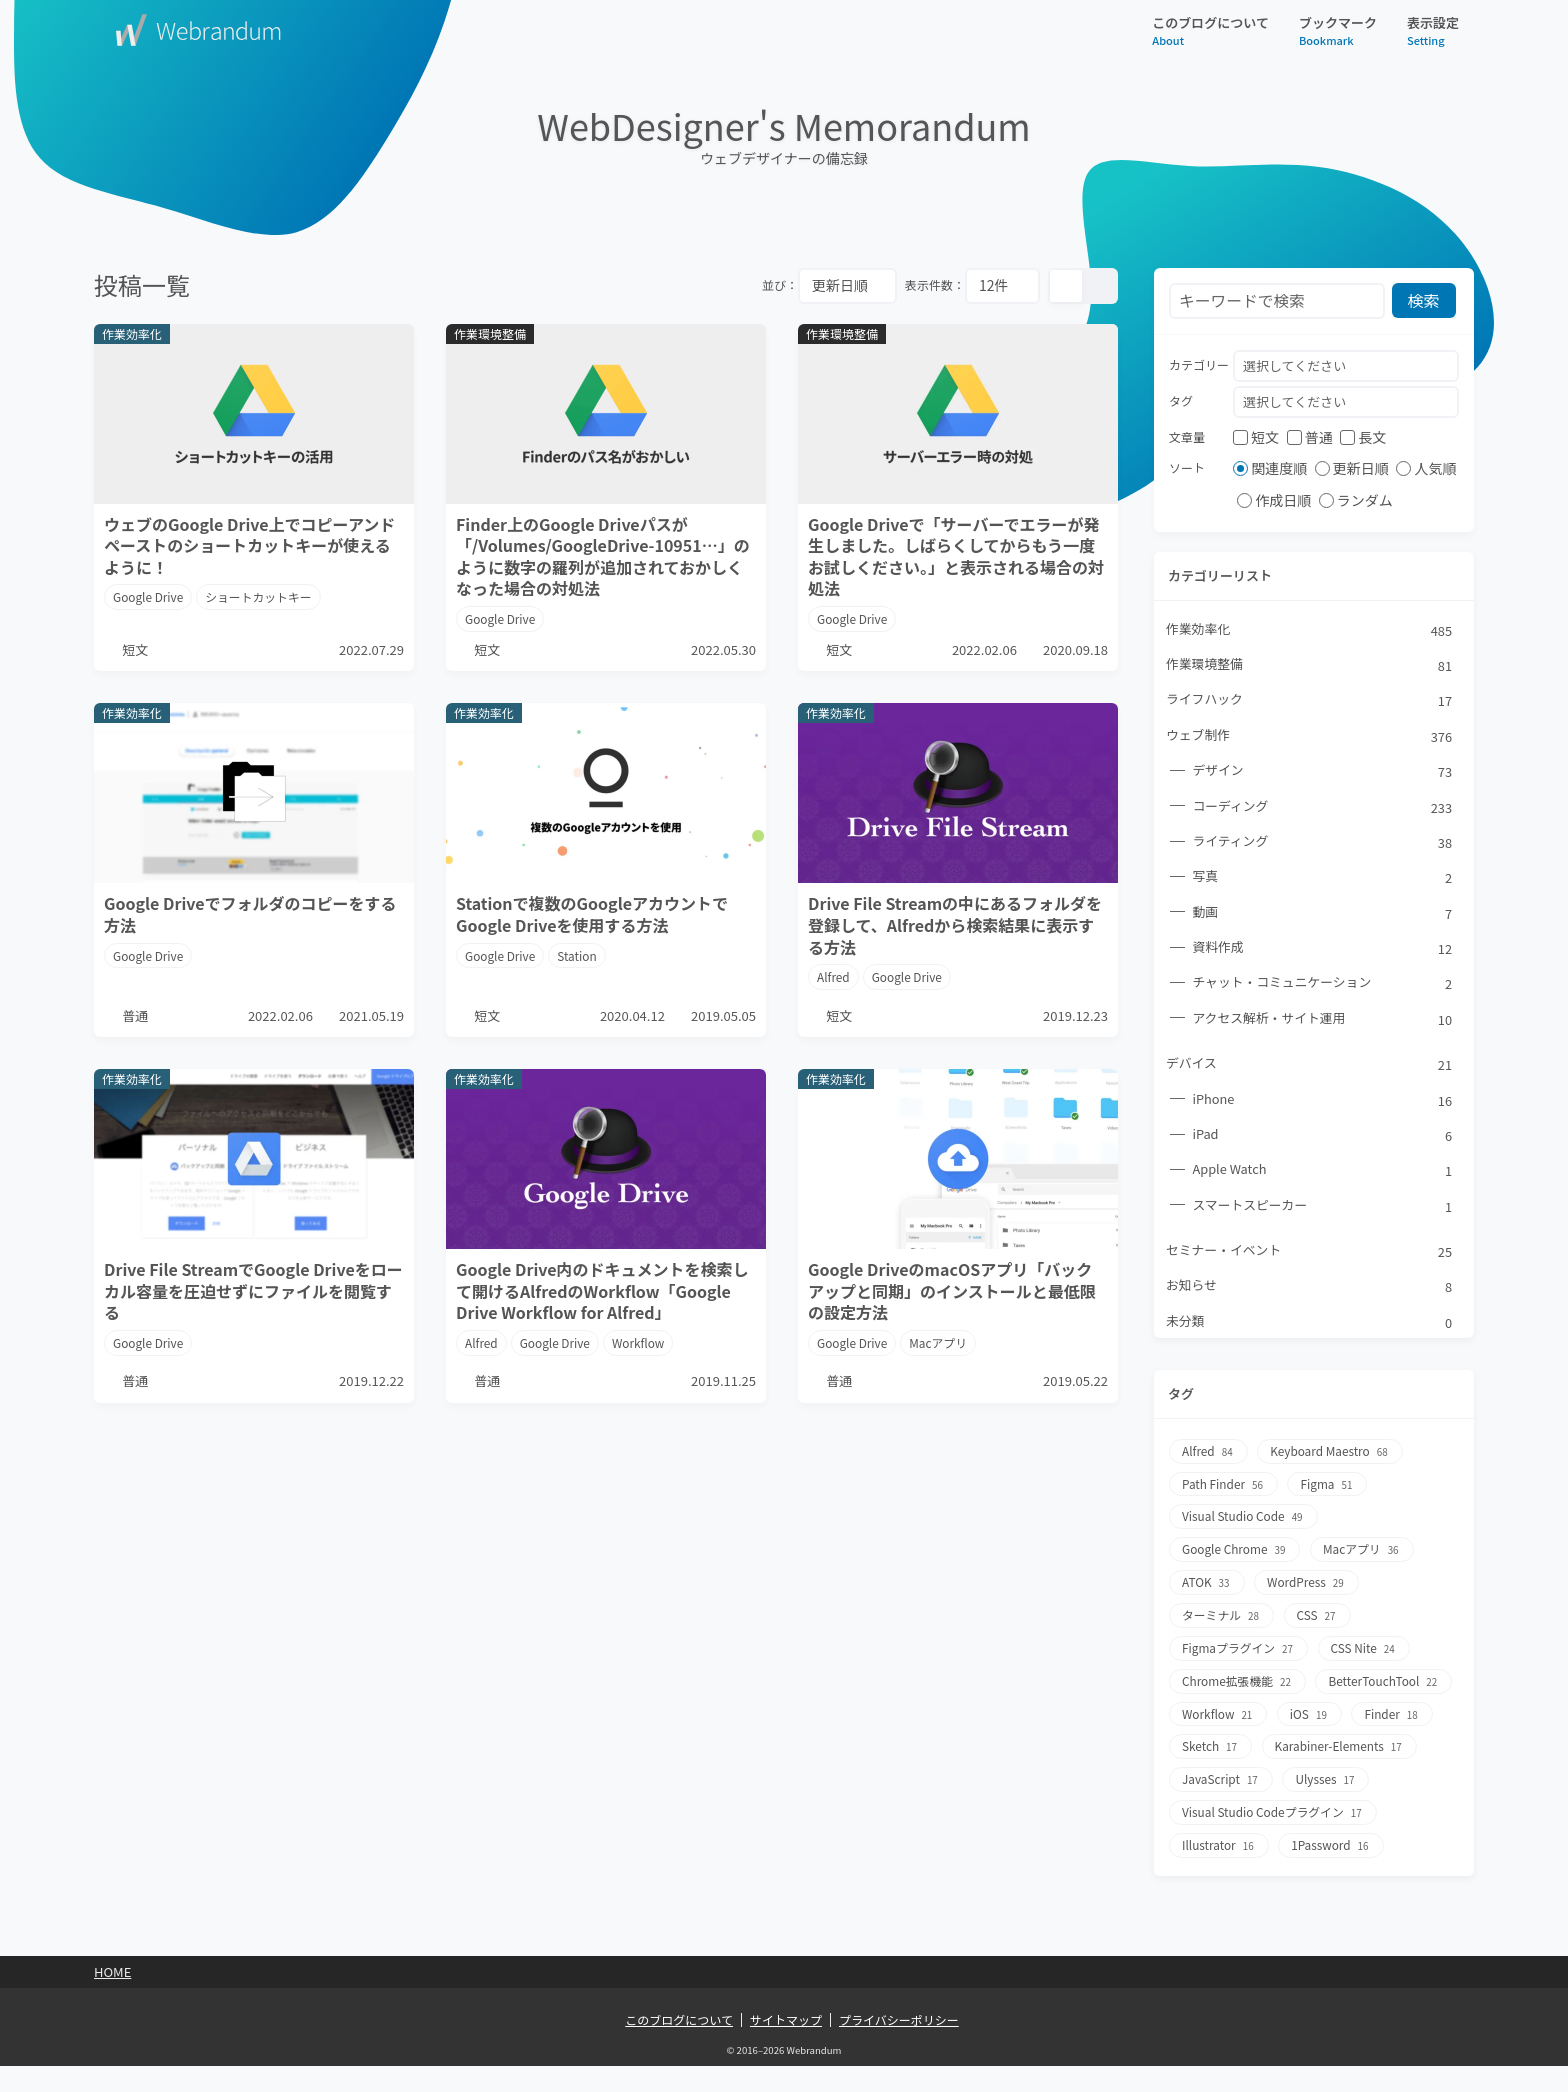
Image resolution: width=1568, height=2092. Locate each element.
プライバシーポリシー (899, 2045)
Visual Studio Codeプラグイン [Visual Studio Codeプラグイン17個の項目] (1274, 1839)
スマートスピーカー (1323, 1209)
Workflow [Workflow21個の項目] (1366, 1711)
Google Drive (148, 596)
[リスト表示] (1100, 286)
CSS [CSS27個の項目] (1319, 1615)
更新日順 (1352, 469)
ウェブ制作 (1310, 737)
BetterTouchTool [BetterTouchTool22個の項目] (1238, 1711)
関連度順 (1270, 469)
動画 (1323, 915)
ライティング (1323, 844)
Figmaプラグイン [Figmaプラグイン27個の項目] (1239, 1647)
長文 (1363, 437)
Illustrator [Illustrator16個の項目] (1219, 1871)
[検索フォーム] (1277, 301)
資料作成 (1323, 950)
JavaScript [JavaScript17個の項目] (1388, 1775)
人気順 (1426, 469)
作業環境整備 (1310, 666)
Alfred (833, 978)
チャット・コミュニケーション (1323, 986)
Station (578, 957)
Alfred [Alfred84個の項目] (1208, 1455)
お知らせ (1310, 1291)
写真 (1323, 879)
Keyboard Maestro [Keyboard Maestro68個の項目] (1331, 1455)
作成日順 (1274, 501)
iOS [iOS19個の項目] (1201, 1743)
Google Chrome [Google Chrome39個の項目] (1235, 1551)
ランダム (1356, 501)
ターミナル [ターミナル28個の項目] (1222, 1615)
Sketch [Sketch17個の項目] (1378, 1743)
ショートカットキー (260, 596)
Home (112, 1997)
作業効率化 (1310, 630)
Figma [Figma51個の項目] (1329, 1487)
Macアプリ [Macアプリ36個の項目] (1364, 1551)
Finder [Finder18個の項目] (1285, 1743)
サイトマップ (786, 2045)
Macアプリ (939, 1360)
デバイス (1310, 1067)
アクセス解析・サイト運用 (1323, 1021)
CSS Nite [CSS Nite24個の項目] (1365, 1647)
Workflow (640, 1360)
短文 (1256, 437)
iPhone (1323, 1103)
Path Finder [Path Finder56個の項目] (1224, 1487)
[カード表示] (1066, 286)
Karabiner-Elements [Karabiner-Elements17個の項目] (1247, 1775)
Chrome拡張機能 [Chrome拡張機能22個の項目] (1238, 1679)
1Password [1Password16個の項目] (1332, 1871)
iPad (1323, 1138)
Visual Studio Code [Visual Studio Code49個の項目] (1244, 1519)
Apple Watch (1323, 1174)
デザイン (1323, 772)
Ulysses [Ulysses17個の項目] (1213, 1807)
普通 (1310, 437)
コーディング (1323, 808)
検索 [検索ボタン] (1425, 301)
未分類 (1310, 1326)
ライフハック (1310, 701)
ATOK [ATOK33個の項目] (1207, 1583)
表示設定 (1433, 30)
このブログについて (1210, 30)
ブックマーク (1338, 30)
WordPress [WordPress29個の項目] (1308, 1583)
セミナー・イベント (1310, 1255)
